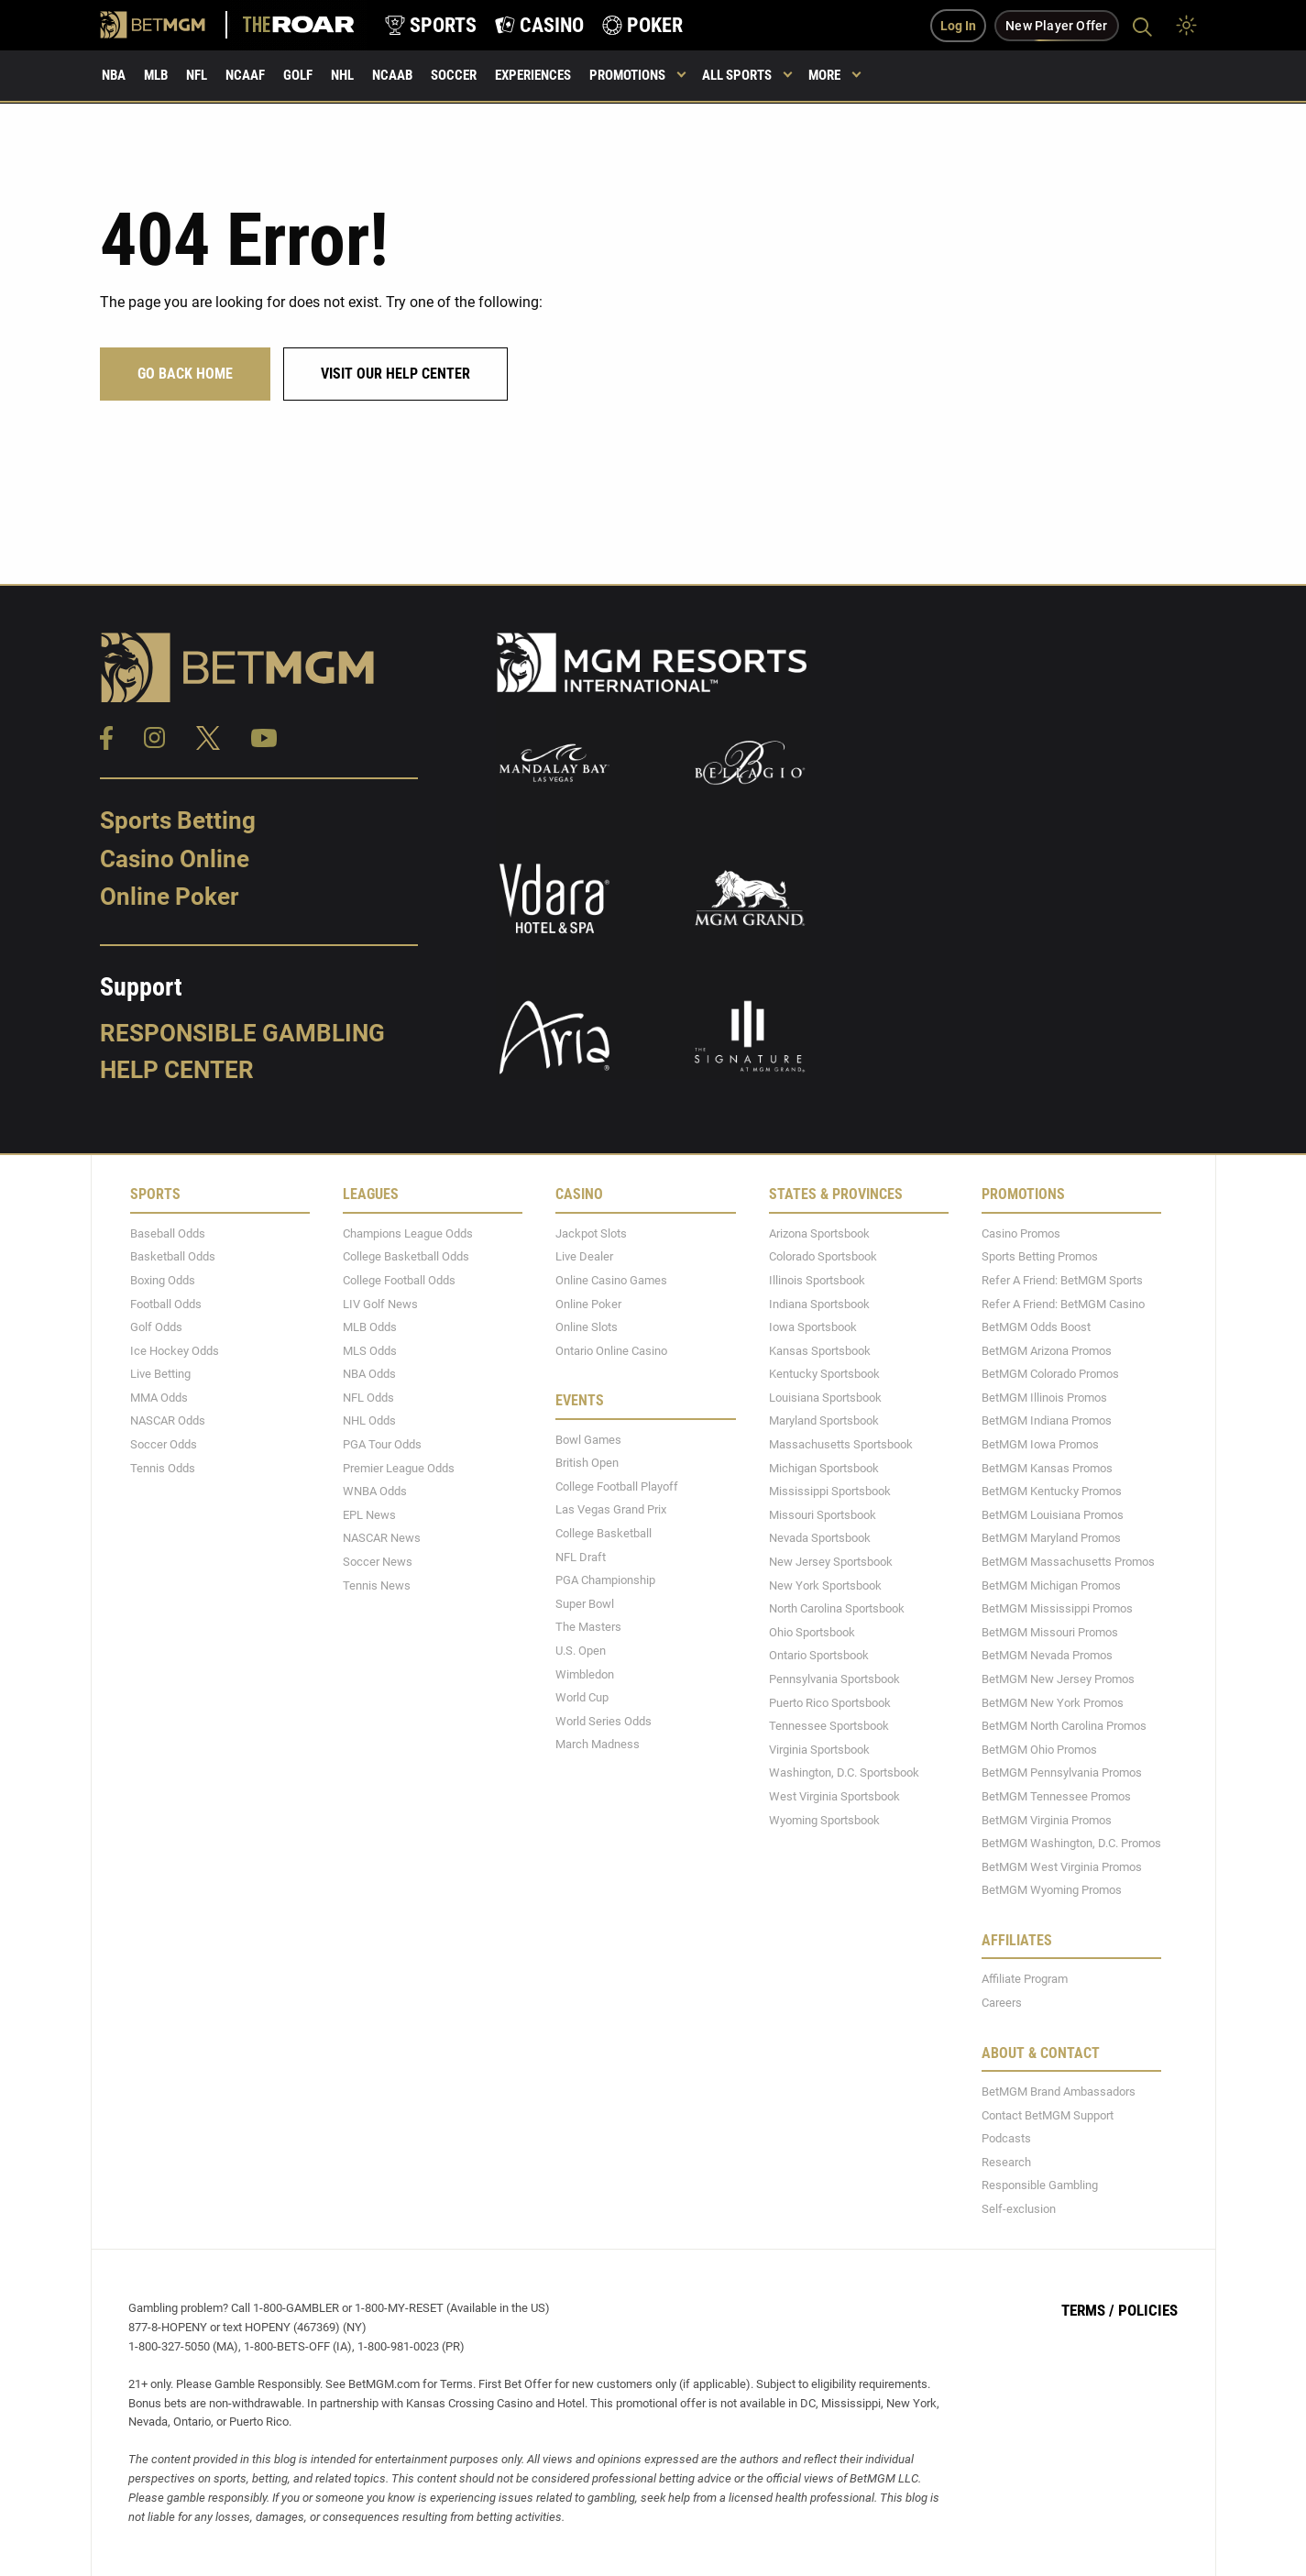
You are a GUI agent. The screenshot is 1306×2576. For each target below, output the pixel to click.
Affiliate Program (1025, 1979)
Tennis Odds (162, 1467)
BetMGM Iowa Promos (1040, 1444)
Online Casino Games (611, 1280)
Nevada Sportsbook (820, 1538)
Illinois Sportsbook (817, 1280)
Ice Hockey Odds (174, 1350)
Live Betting (160, 1374)
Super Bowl (584, 1603)
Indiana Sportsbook (819, 1303)
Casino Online (174, 858)
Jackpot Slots (591, 1232)
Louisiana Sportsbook (825, 1397)
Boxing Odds (162, 1280)
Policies (1148, 2310)
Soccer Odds (163, 1444)
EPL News (369, 1514)
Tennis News (377, 1584)
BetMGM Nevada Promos (1047, 1655)
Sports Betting (178, 820)
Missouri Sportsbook (822, 1514)
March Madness (597, 1744)
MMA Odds (159, 1397)
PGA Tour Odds (382, 1444)
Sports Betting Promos (1040, 1256)
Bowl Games (588, 1439)
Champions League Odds (408, 1232)
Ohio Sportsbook (812, 1631)
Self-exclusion (1019, 2208)
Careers (1002, 2002)
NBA (114, 75)
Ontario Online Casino (611, 1350)
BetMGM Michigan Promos (1051, 1584)
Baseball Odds (167, 1232)
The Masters (588, 1627)
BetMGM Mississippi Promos (1057, 1608)
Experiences (533, 75)
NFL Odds (368, 1397)
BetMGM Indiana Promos (1047, 1420)
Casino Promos (1021, 1232)
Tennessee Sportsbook (829, 1726)
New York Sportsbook (825, 1584)
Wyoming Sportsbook (824, 1819)
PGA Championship (605, 1580)
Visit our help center (395, 373)
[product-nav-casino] (539, 25)
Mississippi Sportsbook (830, 1491)
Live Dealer (584, 1256)
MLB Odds (370, 1327)
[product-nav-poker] (642, 25)
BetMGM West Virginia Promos (1062, 1866)
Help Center (177, 1069)
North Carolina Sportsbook (837, 1608)
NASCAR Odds (167, 1420)
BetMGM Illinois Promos (1044, 1397)
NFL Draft (580, 1556)
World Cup (582, 1697)
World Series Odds (603, 1720)
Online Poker (169, 896)
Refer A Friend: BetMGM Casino (1063, 1303)
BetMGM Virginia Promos (1047, 1819)
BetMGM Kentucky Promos (1052, 1491)
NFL (196, 75)
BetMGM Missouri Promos (1050, 1631)
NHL (342, 75)
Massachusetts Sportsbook (841, 1444)
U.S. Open (580, 1650)
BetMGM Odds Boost (1036, 1327)
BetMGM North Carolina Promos (1064, 1726)
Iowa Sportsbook (813, 1327)
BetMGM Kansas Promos (1047, 1467)
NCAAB (392, 75)
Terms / (1087, 2310)
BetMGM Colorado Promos (1050, 1374)
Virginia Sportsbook (819, 1749)
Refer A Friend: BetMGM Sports (1062, 1280)
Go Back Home (185, 373)
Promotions (627, 75)
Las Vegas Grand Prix (610, 1509)
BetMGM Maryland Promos (1051, 1538)
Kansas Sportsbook (820, 1350)
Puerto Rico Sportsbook (830, 1702)
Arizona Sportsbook (819, 1232)
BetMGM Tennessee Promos (1056, 1796)
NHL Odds (369, 1420)
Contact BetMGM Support (1048, 2114)
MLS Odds (370, 1350)
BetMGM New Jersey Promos (1058, 1679)
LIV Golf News (380, 1303)
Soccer (454, 75)
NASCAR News (382, 1538)
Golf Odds (156, 1327)
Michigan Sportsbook (824, 1467)
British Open (587, 1463)
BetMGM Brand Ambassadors (1059, 2091)
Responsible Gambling (242, 1033)
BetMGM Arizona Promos (1047, 1350)
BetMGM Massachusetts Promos (1068, 1562)
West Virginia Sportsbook (834, 1796)
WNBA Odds (375, 1491)
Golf (298, 75)
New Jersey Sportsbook (831, 1562)
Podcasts (1006, 2138)
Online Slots (586, 1327)
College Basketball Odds (406, 1256)
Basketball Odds (172, 1256)
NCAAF (245, 75)
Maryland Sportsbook (824, 1420)
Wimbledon (584, 1673)
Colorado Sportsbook (823, 1256)
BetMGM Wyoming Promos (1052, 1890)
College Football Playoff (616, 1485)
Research (1006, 2161)
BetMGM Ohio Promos (1039, 1749)
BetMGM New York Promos (1053, 1702)
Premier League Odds (399, 1467)
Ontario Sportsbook (819, 1655)
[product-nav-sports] (431, 25)
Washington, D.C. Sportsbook (844, 1772)
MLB (156, 75)
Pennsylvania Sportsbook (834, 1679)
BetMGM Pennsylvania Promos (1062, 1772)
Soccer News (377, 1562)
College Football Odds (399, 1280)
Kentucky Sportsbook (824, 1374)
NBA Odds (369, 1374)
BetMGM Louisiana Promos (1053, 1514)
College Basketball (603, 1533)
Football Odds (166, 1303)
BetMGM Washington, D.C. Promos (1071, 1843)
